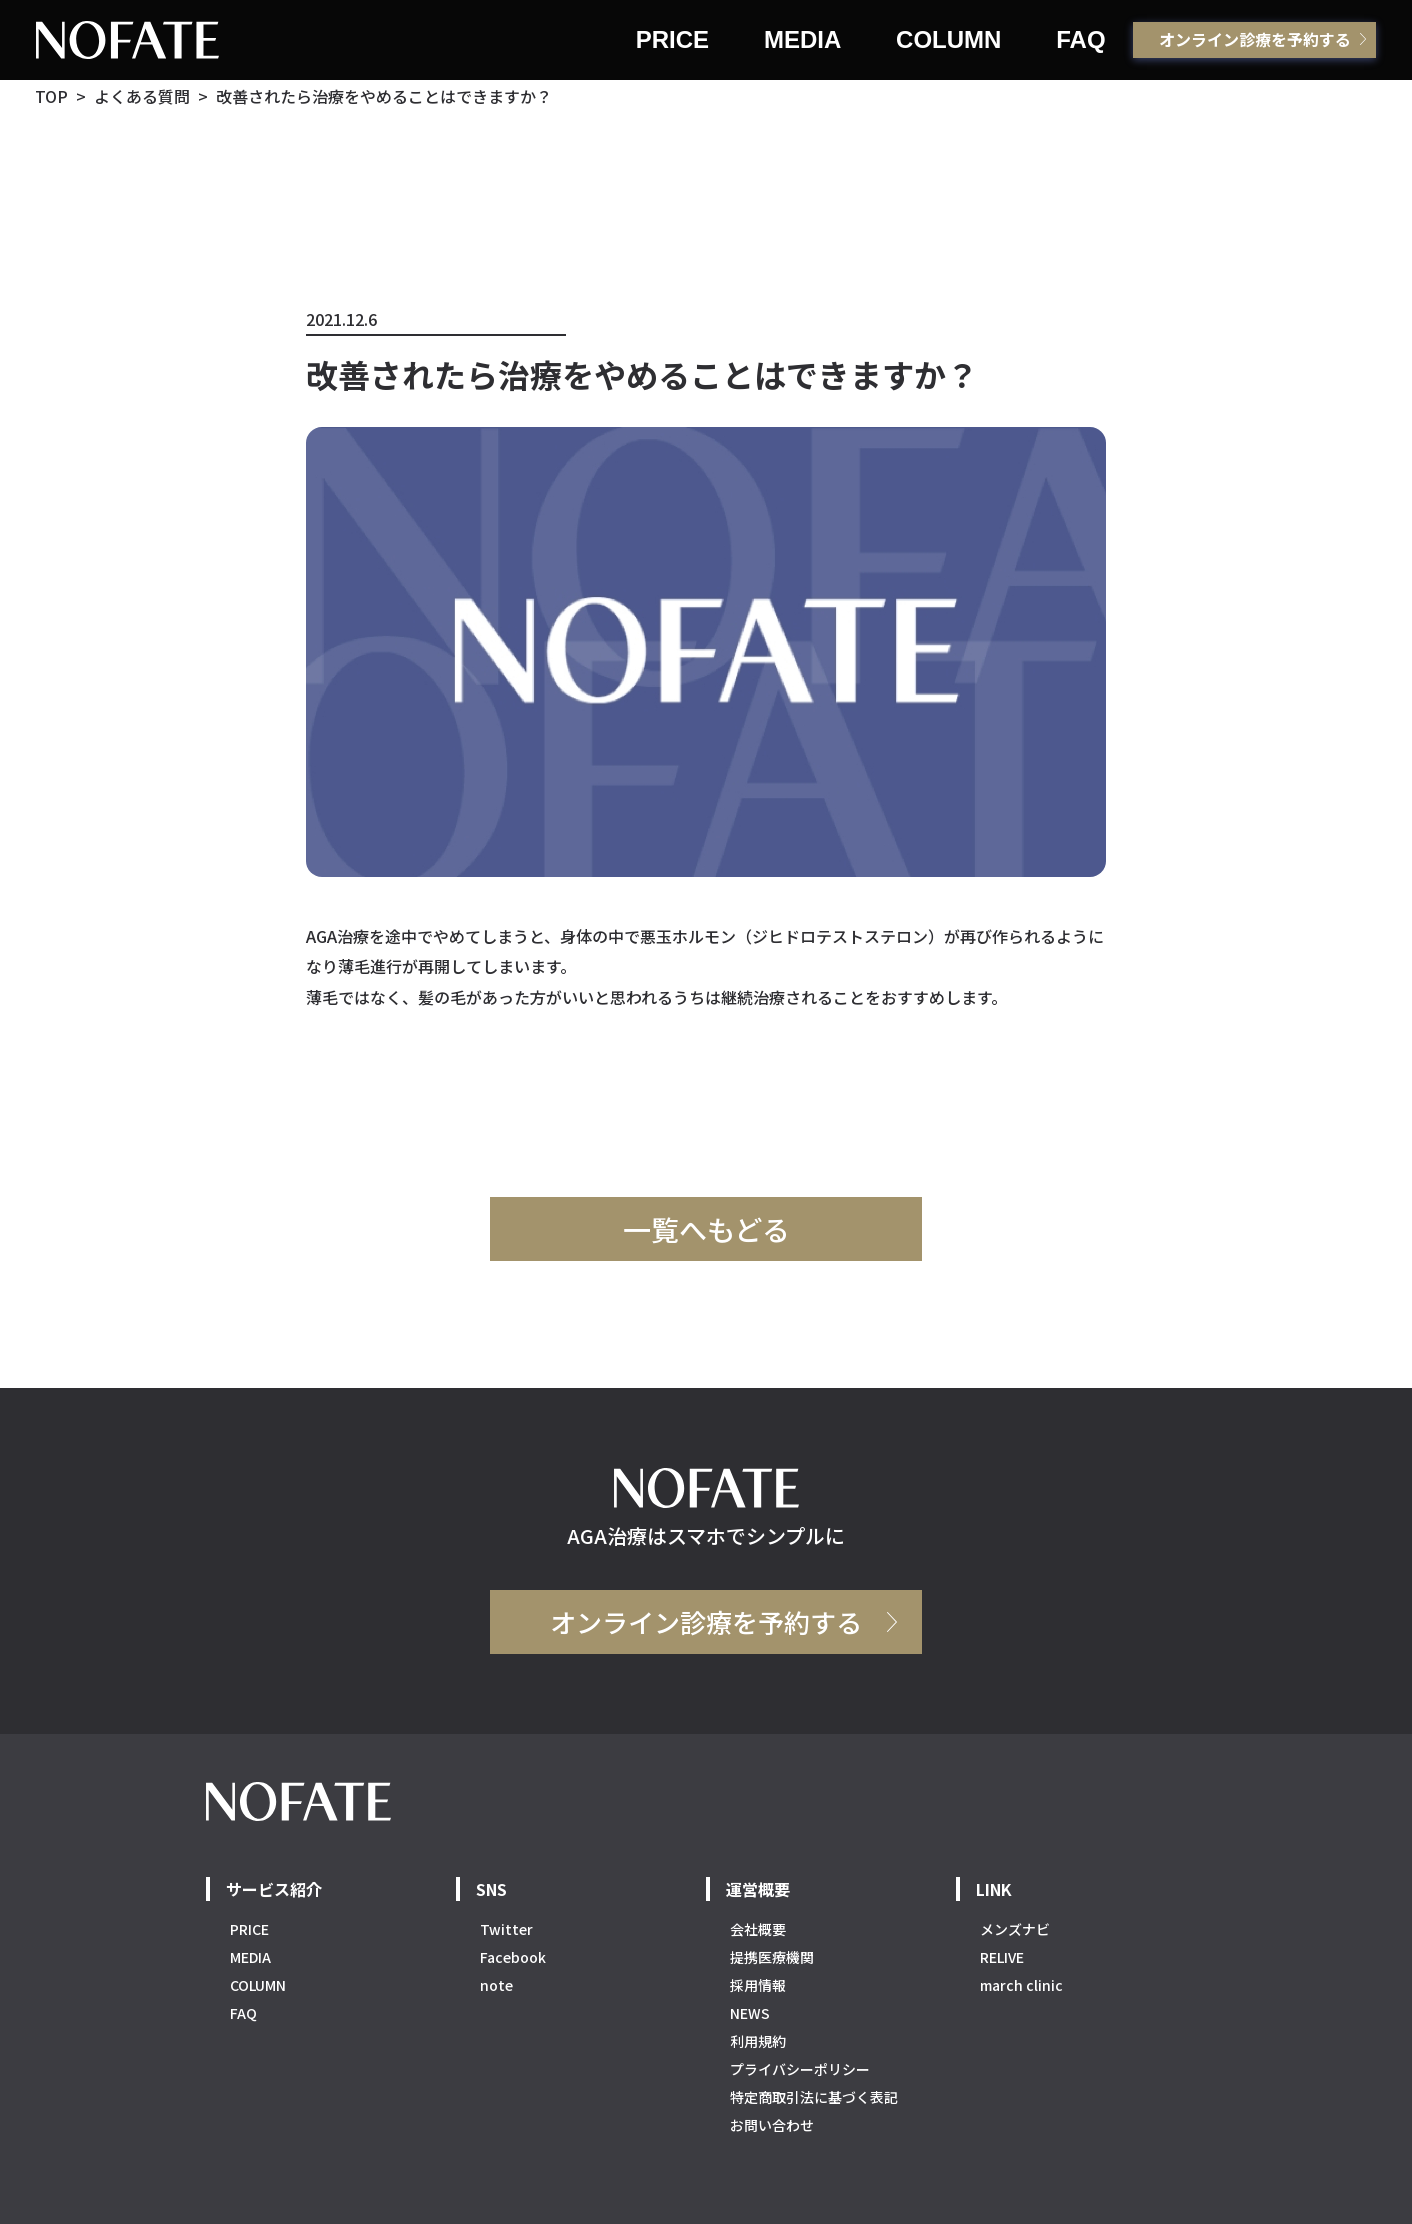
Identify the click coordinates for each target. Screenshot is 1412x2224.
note (496, 1985)
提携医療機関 (772, 1957)
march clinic (1021, 1985)
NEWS (750, 2013)
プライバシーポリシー (800, 2069)
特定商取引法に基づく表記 (814, 2097)
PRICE (672, 39)
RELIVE (1002, 1957)
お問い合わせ (772, 2125)
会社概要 (758, 1929)
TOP (51, 96)
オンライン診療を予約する (1255, 39)
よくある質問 (142, 96)
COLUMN (948, 39)
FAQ (1080, 39)
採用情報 (758, 1985)
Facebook (513, 1957)
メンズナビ (1015, 1929)
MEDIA (802, 39)
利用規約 (758, 2041)
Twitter (506, 1929)
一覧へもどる (706, 1229)
